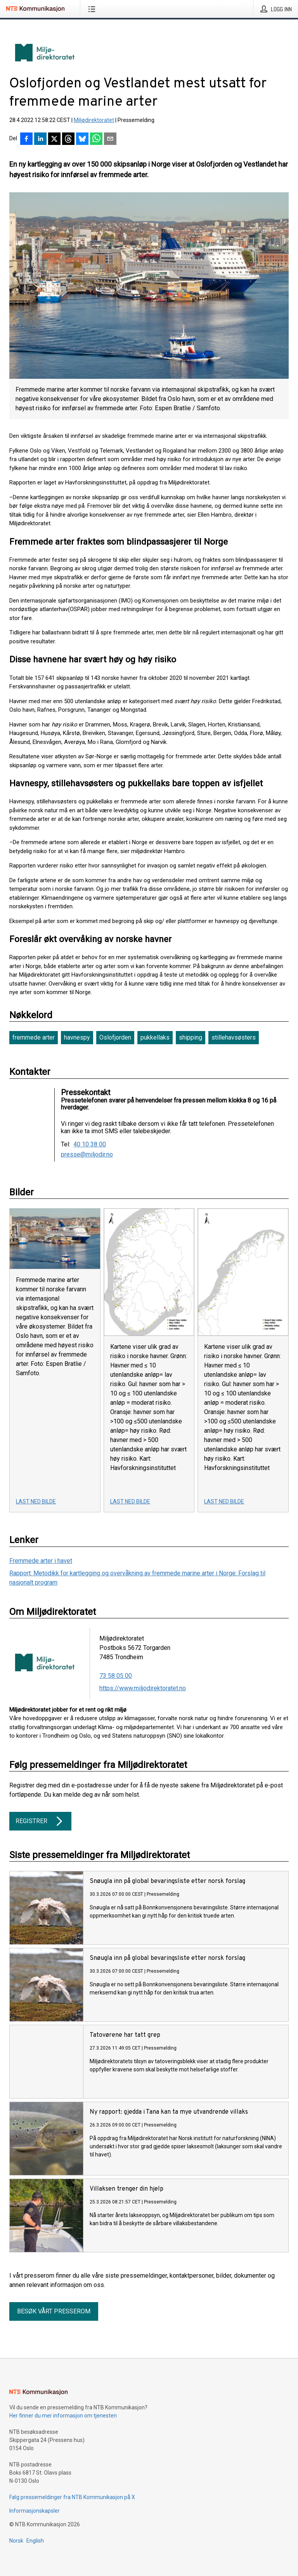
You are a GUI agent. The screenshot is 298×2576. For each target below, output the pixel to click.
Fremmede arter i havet (40, 1560)
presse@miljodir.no (87, 1154)
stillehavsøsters (233, 1037)
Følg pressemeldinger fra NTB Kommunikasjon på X (72, 2497)
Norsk (16, 2541)
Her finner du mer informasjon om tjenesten (63, 2415)
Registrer (40, 1821)
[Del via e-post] (110, 139)
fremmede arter (33, 1037)
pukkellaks (155, 1037)
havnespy (77, 1037)
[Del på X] (54, 139)
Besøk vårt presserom (53, 2311)
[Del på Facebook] (26, 139)
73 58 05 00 (115, 1675)
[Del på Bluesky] (82, 139)
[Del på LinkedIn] (40, 139)
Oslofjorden (115, 1037)
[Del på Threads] (68, 139)
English (35, 2541)
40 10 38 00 (89, 1144)
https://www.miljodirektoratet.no (142, 1688)
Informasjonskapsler (34, 2511)
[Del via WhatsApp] (96, 139)
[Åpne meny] (93, 9)
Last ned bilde (36, 1501)
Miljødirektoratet (94, 120)
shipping (190, 1037)
